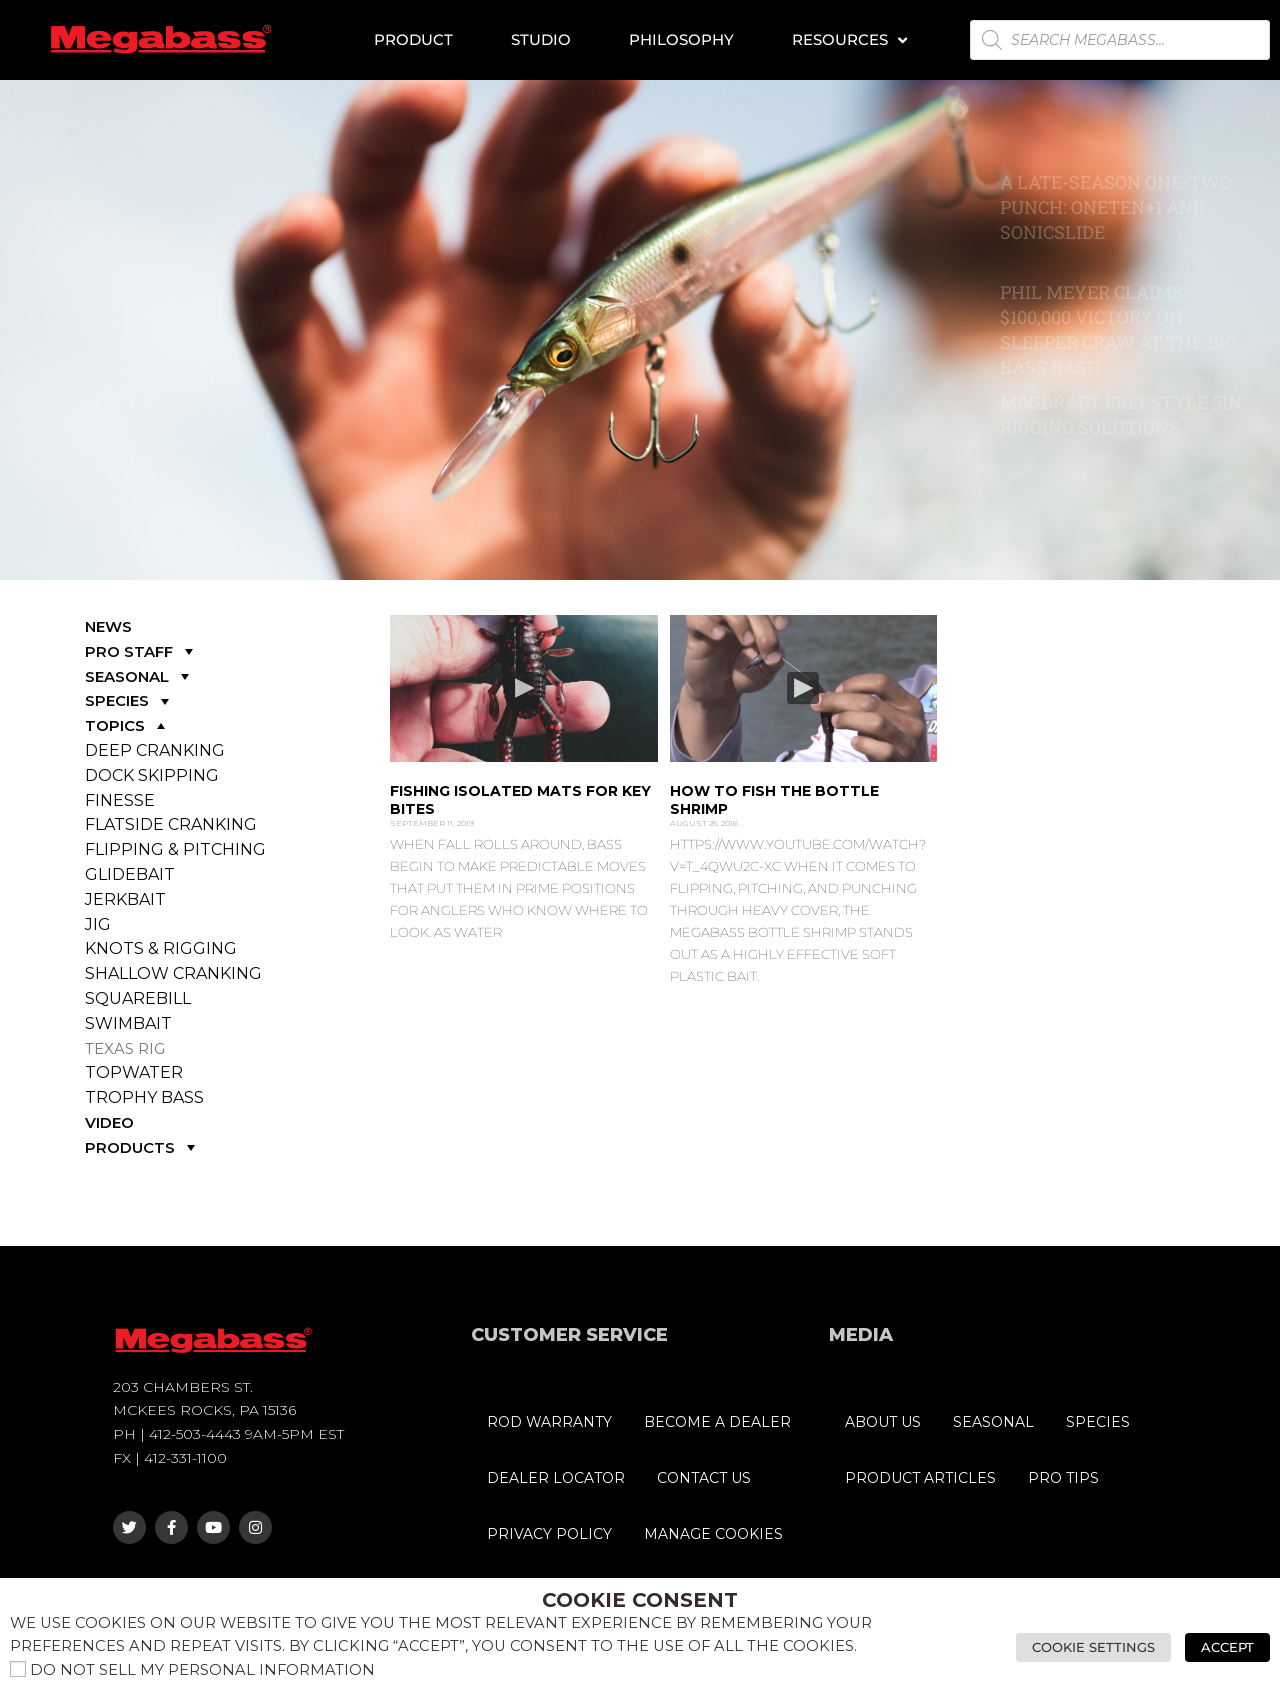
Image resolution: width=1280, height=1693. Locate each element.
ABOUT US (883, 1422)
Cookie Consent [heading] (640, 1600)
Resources (849, 40)
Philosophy (681, 39)
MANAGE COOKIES (713, 1534)
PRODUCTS (142, 1147)
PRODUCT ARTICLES (920, 1478)
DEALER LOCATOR (556, 1478)
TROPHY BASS (144, 1097)
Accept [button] (1227, 1647)
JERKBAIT (125, 899)
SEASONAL (139, 676)
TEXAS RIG (125, 1048)
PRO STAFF (141, 651)
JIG (98, 924)
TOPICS (127, 725)
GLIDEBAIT (130, 874)
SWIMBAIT (128, 1023)
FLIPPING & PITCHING (175, 849)
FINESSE (120, 800)
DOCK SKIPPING (152, 775)
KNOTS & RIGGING (161, 948)
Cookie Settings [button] (1093, 1647)
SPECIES (129, 700)
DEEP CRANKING (155, 750)
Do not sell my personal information (202, 1670)
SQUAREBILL (138, 998)
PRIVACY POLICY (549, 1534)
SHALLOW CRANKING (173, 973)
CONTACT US (704, 1478)
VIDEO (109, 1122)
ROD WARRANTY (549, 1422)
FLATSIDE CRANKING (171, 824)
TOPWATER (134, 1072)
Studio (541, 39)
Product (413, 39)
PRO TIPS (1063, 1478)
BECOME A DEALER (717, 1422)
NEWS (108, 626)
